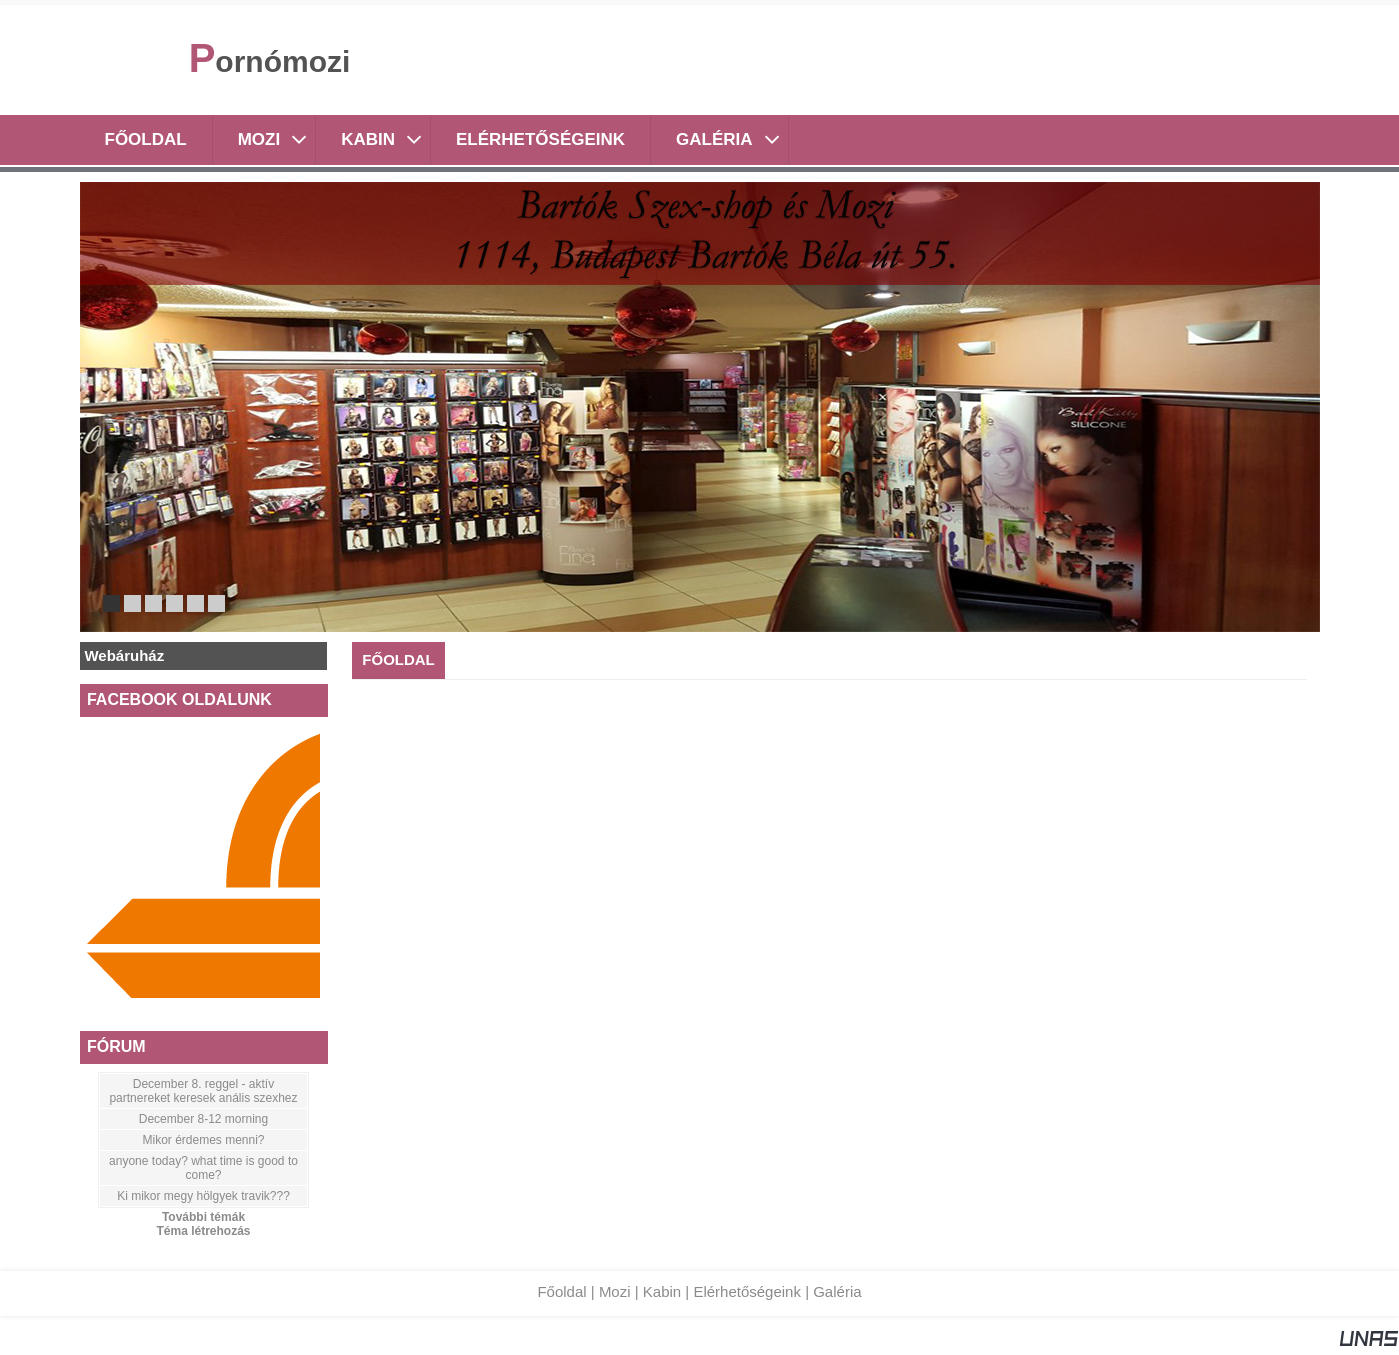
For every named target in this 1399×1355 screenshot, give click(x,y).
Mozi (615, 1291)
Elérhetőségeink (747, 1291)
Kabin (662, 1291)
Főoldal (561, 1291)
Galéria (837, 1291)
